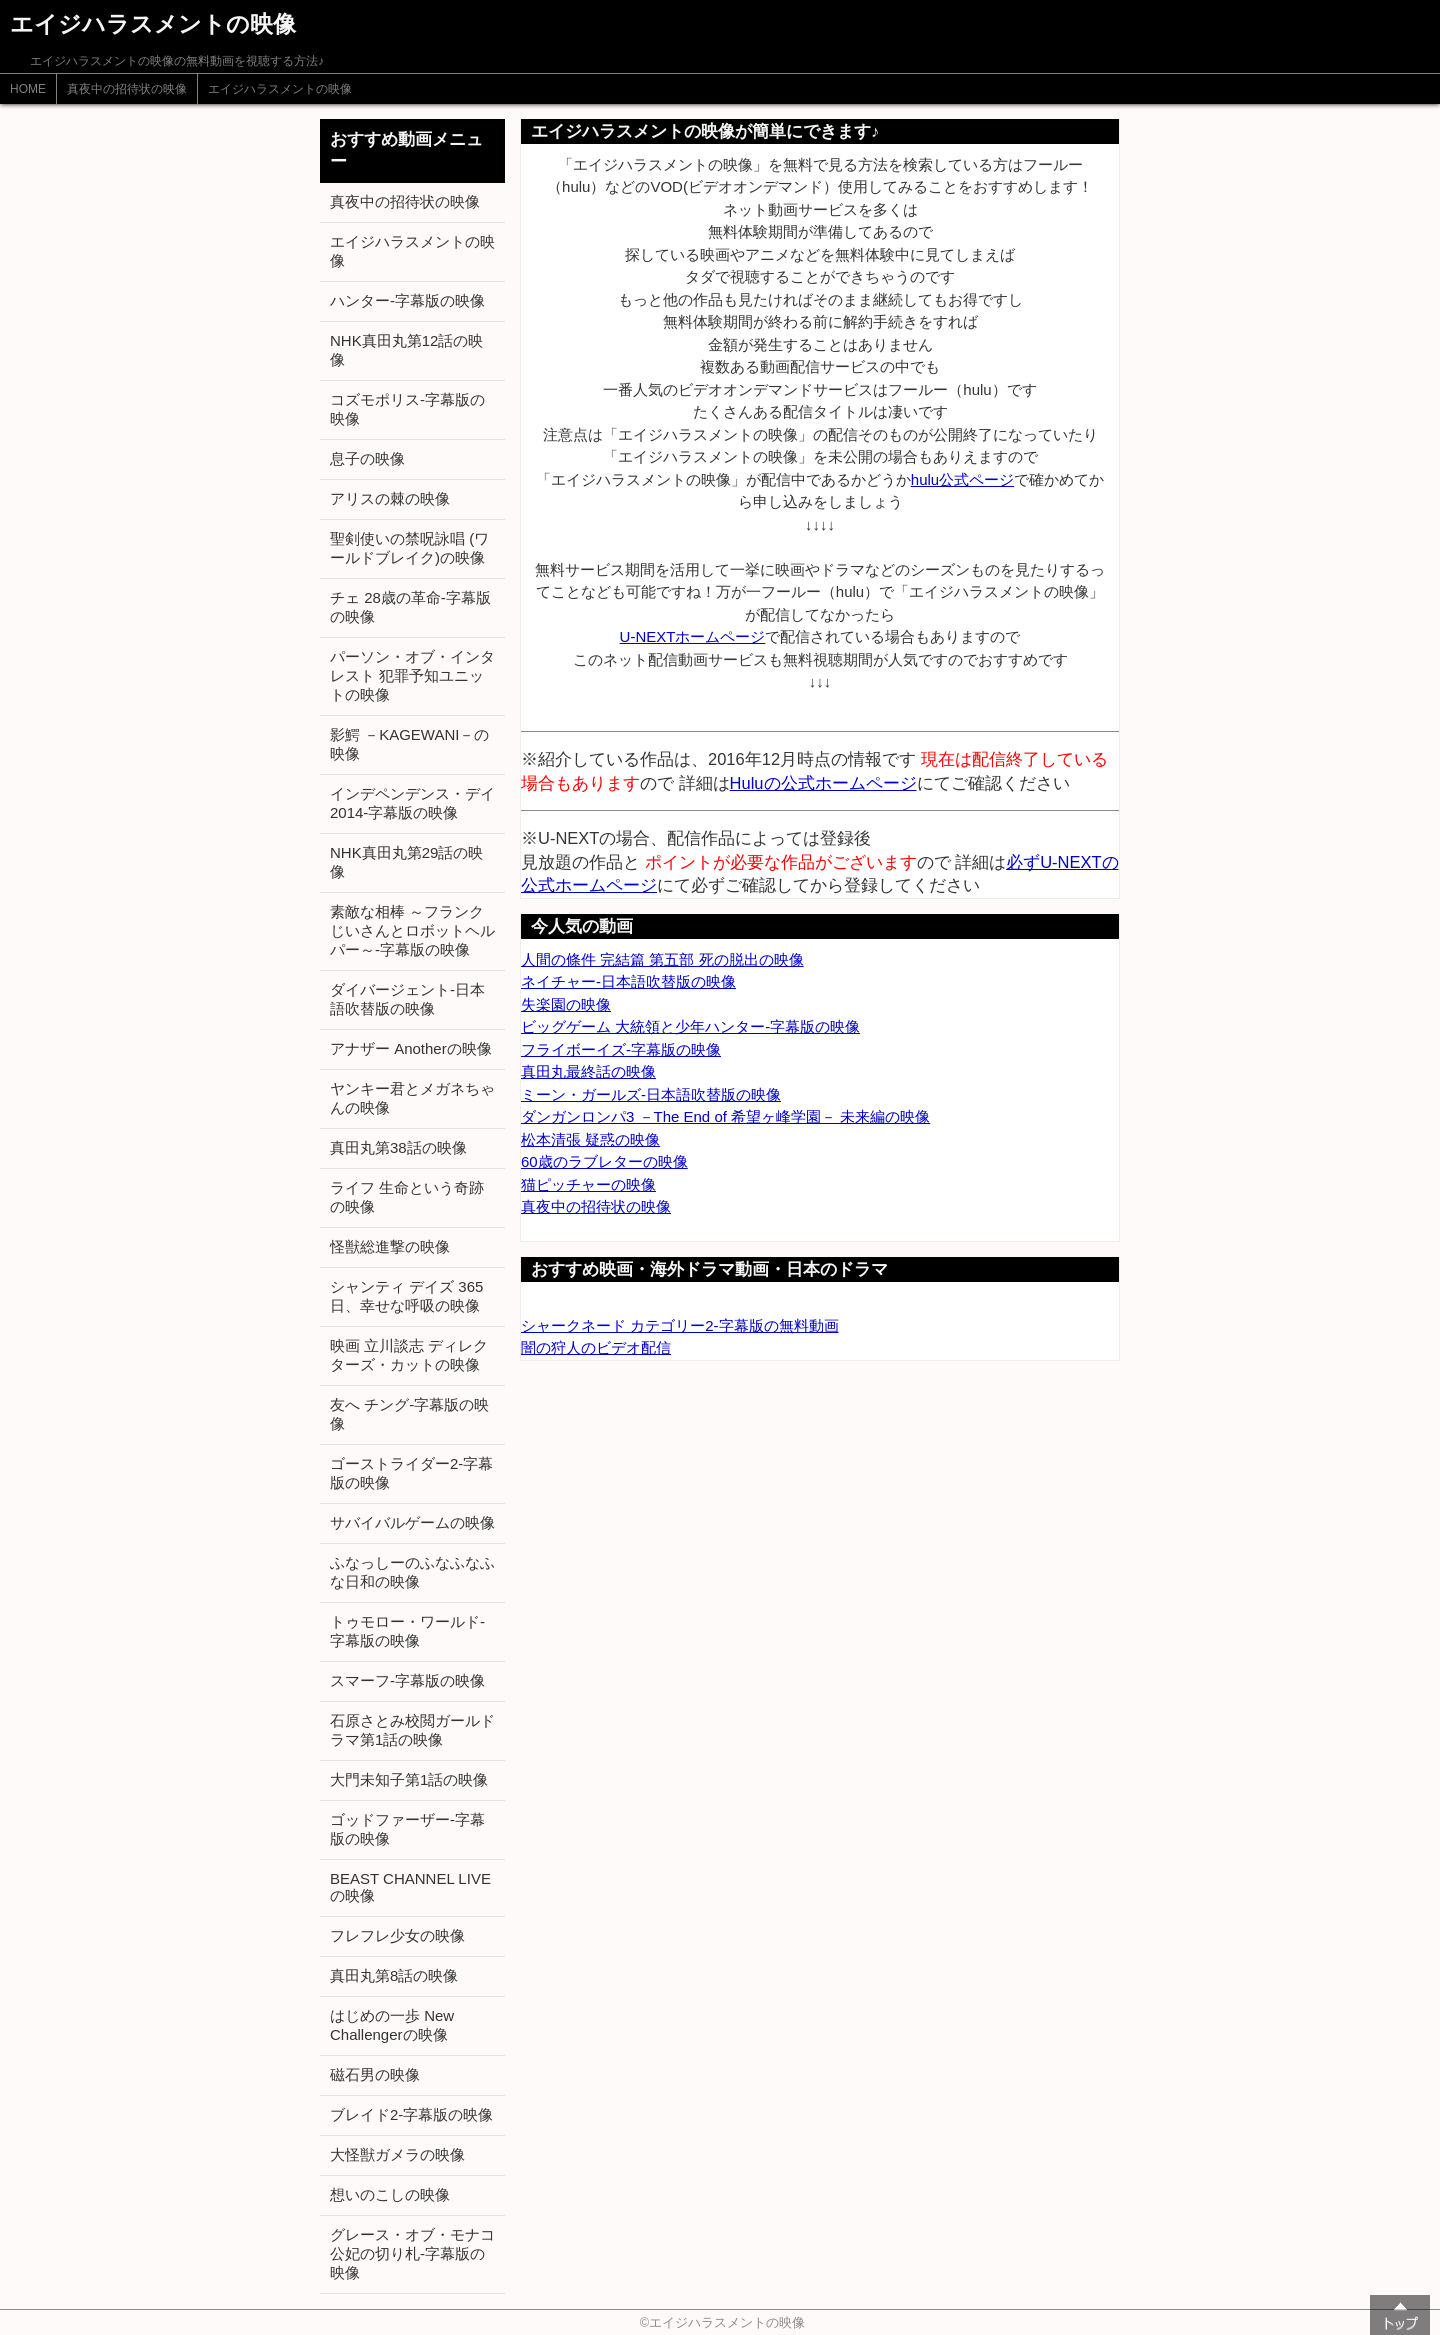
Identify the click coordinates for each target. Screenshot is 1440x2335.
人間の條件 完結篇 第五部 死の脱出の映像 (662, 959)
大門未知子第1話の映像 (409, 1779)
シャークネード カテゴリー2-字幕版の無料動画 (680, 1325)
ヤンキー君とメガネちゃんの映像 (412, 1098)
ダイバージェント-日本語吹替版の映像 (407, 999)
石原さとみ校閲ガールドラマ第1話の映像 (412, 1730)
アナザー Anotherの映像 (411, 1048)
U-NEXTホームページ (693, 636)
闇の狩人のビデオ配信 (596, 1347)
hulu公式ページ (962, 479)
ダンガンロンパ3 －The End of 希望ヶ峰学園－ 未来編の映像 (725, 1116)
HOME (28, 89)
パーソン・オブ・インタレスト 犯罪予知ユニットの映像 (412, 675)
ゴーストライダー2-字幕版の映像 (411, 1473)
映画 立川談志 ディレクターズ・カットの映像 (409, 1355)
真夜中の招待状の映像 (127, 89)
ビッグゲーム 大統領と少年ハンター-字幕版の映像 (690, 1026)
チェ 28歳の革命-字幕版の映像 (410, 607)
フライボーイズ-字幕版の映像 (621, 1049)
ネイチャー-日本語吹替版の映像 (628, 981)
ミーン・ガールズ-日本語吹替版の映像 (651, 1094)
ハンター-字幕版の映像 (407, 300)
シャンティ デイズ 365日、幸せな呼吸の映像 (406, 1296)
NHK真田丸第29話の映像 (406, 862)
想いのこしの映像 (390, 2194)
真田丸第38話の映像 (398, 1147)
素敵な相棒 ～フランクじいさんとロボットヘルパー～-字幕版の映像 (412, 930)
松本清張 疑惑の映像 (590, 1139)
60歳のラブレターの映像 (604, 1161)
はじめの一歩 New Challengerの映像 (392, 2025)
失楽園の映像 (566, 1004)
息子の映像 (367, 458)
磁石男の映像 (375, 2074)
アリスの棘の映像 (390, 498)
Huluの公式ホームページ (823, 783)
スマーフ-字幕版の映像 (407, 1680)
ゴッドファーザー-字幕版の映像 (407, 1829)
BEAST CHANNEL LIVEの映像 (410, 1887)
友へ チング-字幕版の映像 (409, 1414)
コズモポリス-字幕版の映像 (407, 409)
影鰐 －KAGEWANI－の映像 (409, 744)
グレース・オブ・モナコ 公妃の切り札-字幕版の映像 (412, 2253)
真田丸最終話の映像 (588, 1071)
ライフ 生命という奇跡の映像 (407, 1197)
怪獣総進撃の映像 (390, 1246)
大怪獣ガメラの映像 (397, 2154)
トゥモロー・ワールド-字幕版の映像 (407, 1631)
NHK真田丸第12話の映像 (406, 350)
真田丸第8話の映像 (394, 1975)
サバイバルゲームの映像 (412, 1522)
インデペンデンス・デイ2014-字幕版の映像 (412, 803)
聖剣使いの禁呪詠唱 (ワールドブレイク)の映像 (409, 548)
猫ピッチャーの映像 (588, 1184)
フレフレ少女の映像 (397, 1935)
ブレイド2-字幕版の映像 (411, 2114)
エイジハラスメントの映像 (280, 89)
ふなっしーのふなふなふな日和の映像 (412, 1572)
